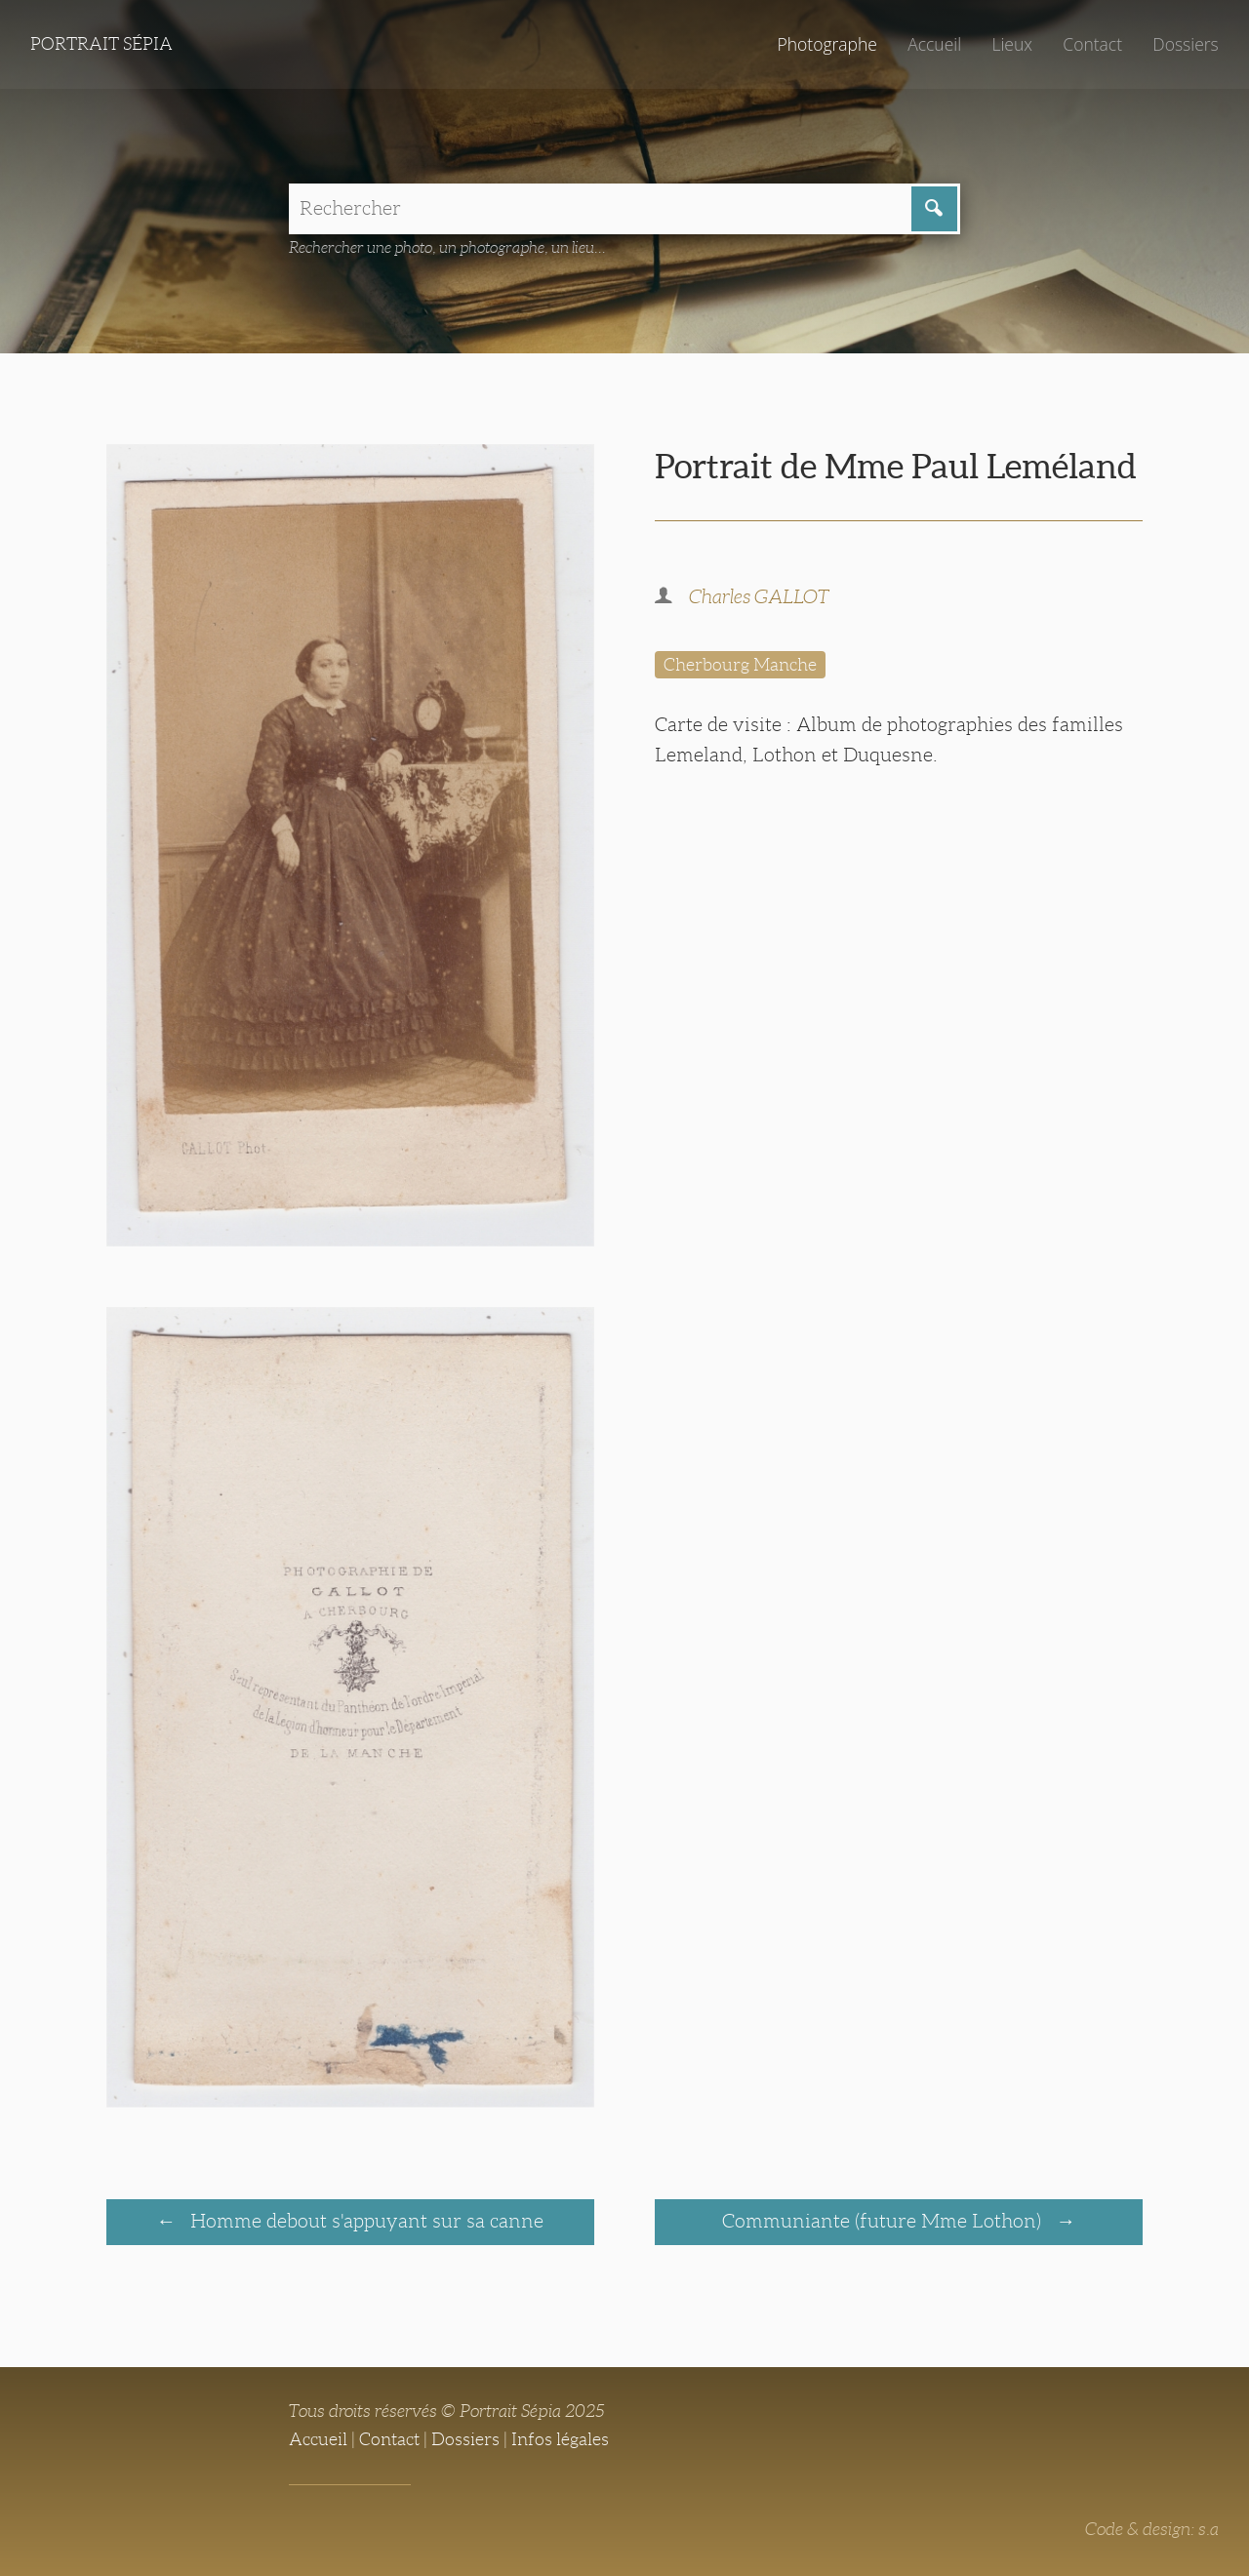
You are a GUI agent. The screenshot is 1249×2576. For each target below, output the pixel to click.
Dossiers (1185, 44)
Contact (1092, 44)
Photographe (826, 44)
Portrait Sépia (101, 44)
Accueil (934, 44)
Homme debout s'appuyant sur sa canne (364, 2220)
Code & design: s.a (1152, 2529)
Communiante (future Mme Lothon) (884, 2220)
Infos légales (560, 2439)
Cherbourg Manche (740, 665)
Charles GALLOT (759, 596)
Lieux (1011, 44)
